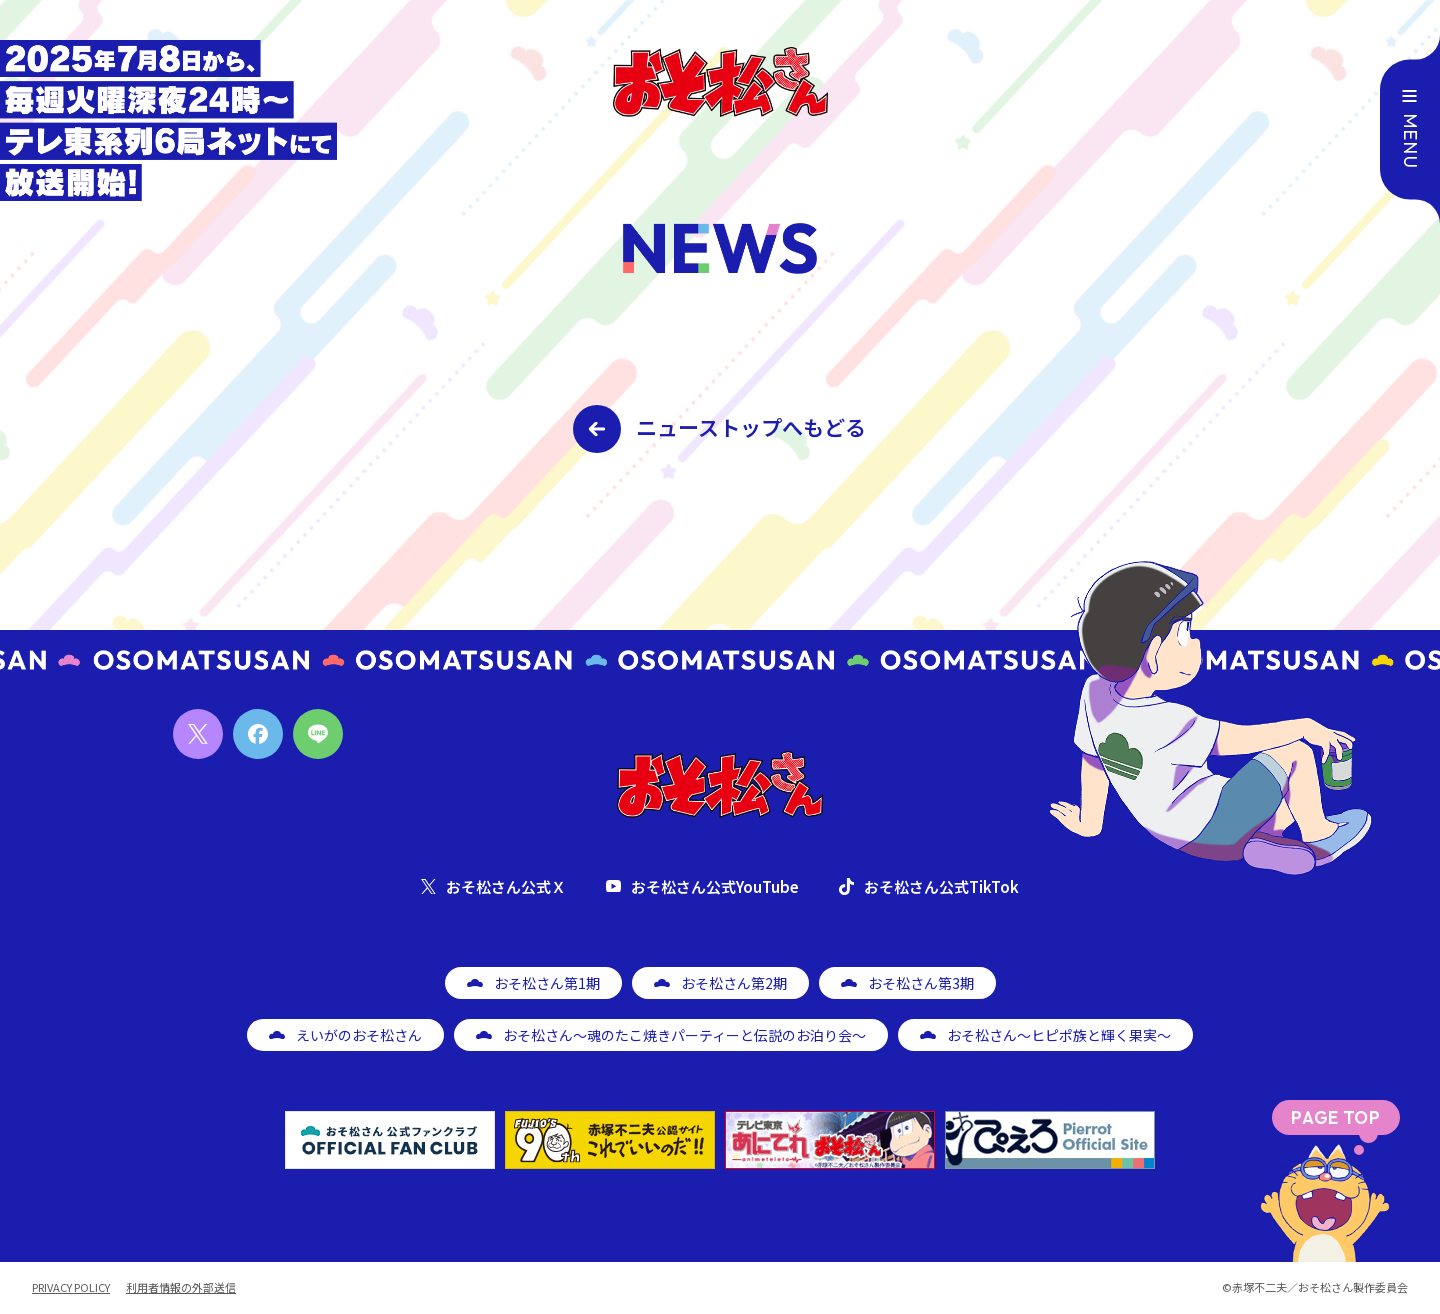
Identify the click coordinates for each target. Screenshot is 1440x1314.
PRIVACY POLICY (71, 1287)
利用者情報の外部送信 (181, 1287)
